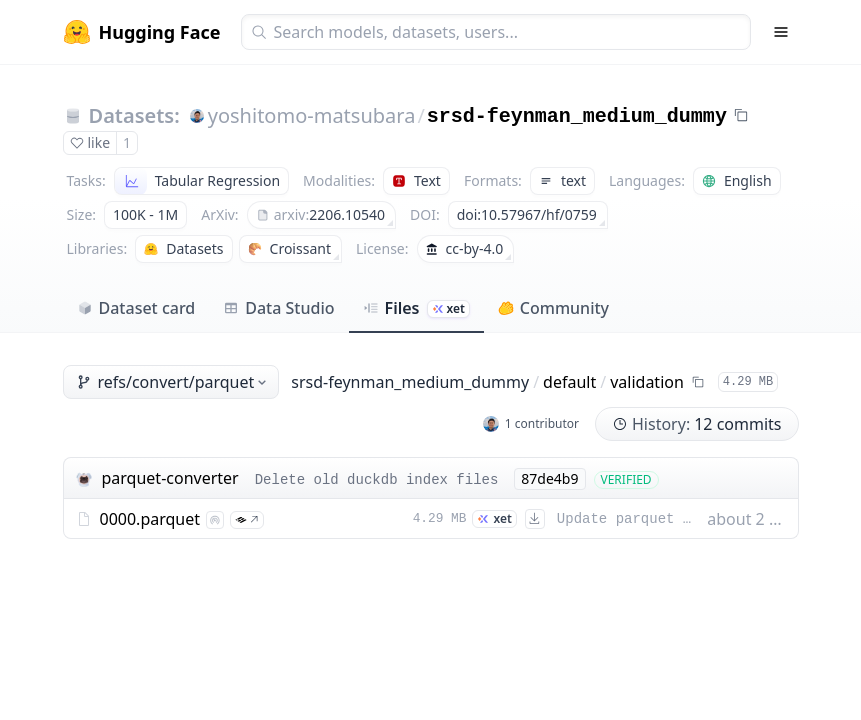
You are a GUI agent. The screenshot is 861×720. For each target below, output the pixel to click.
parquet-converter (170, 478)
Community (553, 308)
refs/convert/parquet (173, 382)
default (569, 382)
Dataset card (136, 308)
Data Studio (278, 308)
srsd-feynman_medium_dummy (577, 116)
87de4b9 (549, 478)
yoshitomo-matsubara (312, 115)
